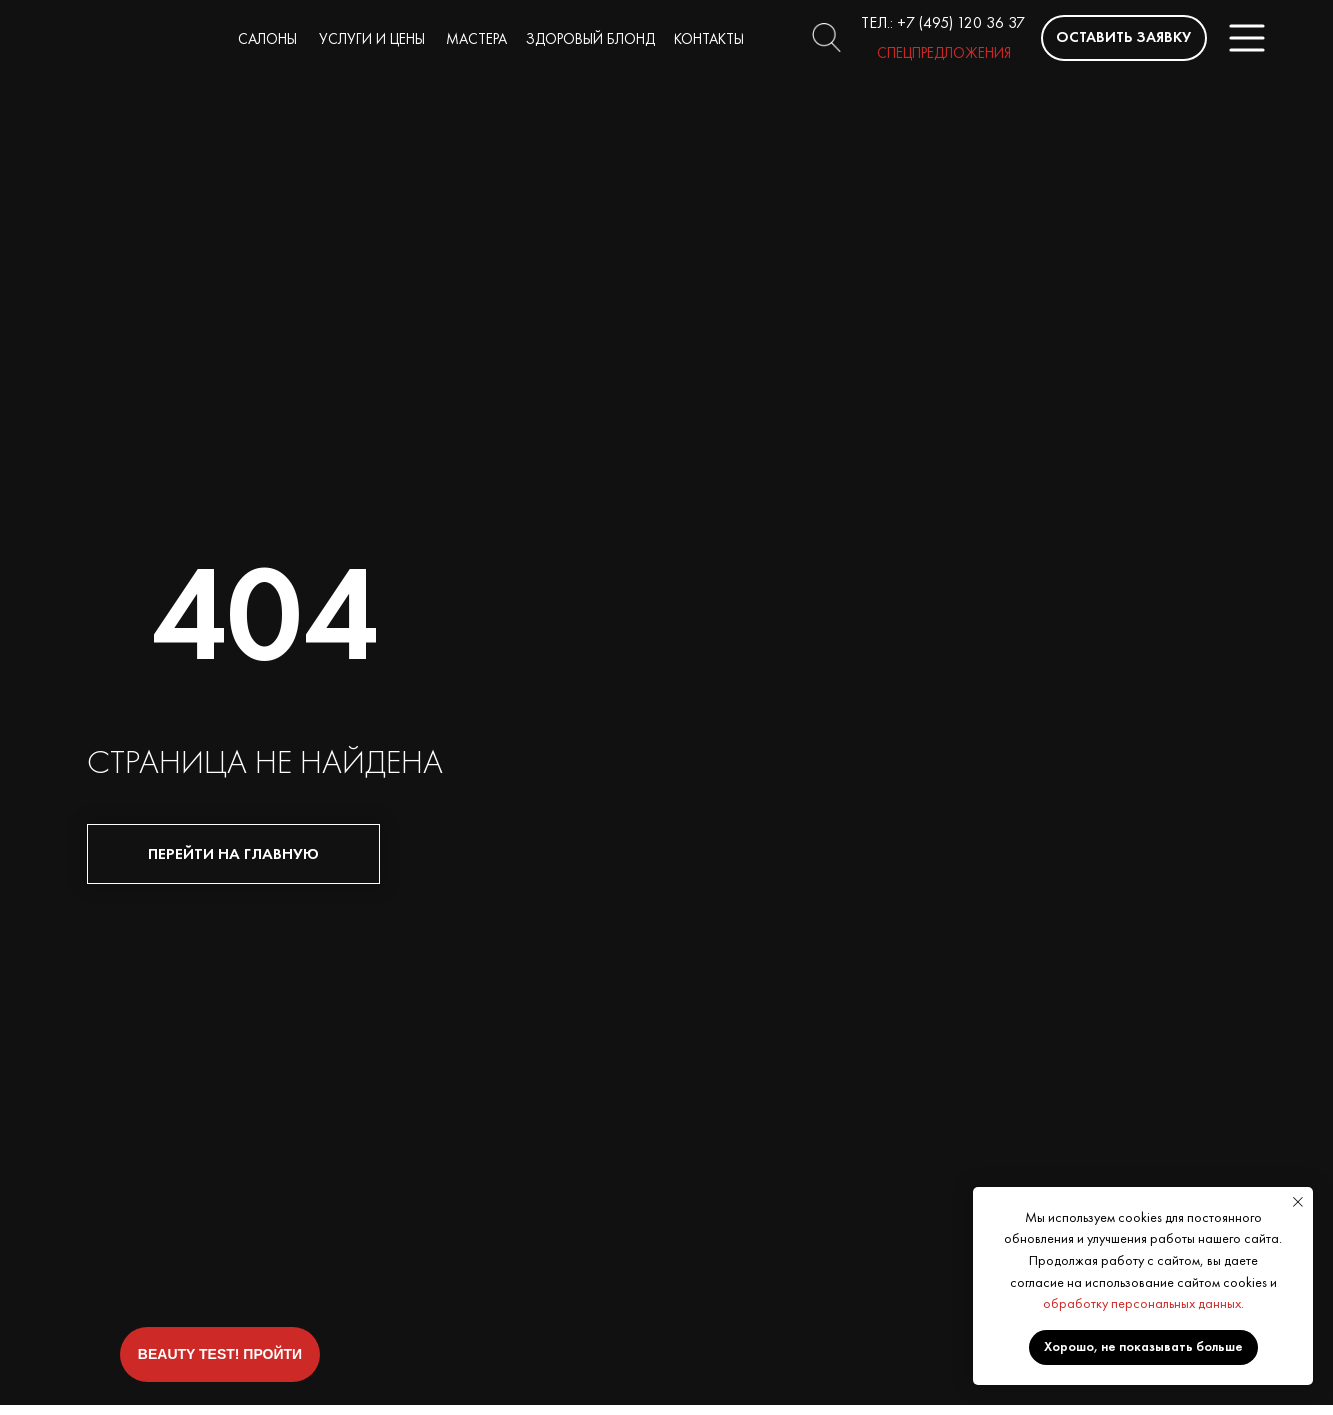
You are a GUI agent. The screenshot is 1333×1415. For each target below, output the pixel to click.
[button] (1124, 38)
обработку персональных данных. (1143, 1303)
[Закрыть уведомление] (1298, 1202)
